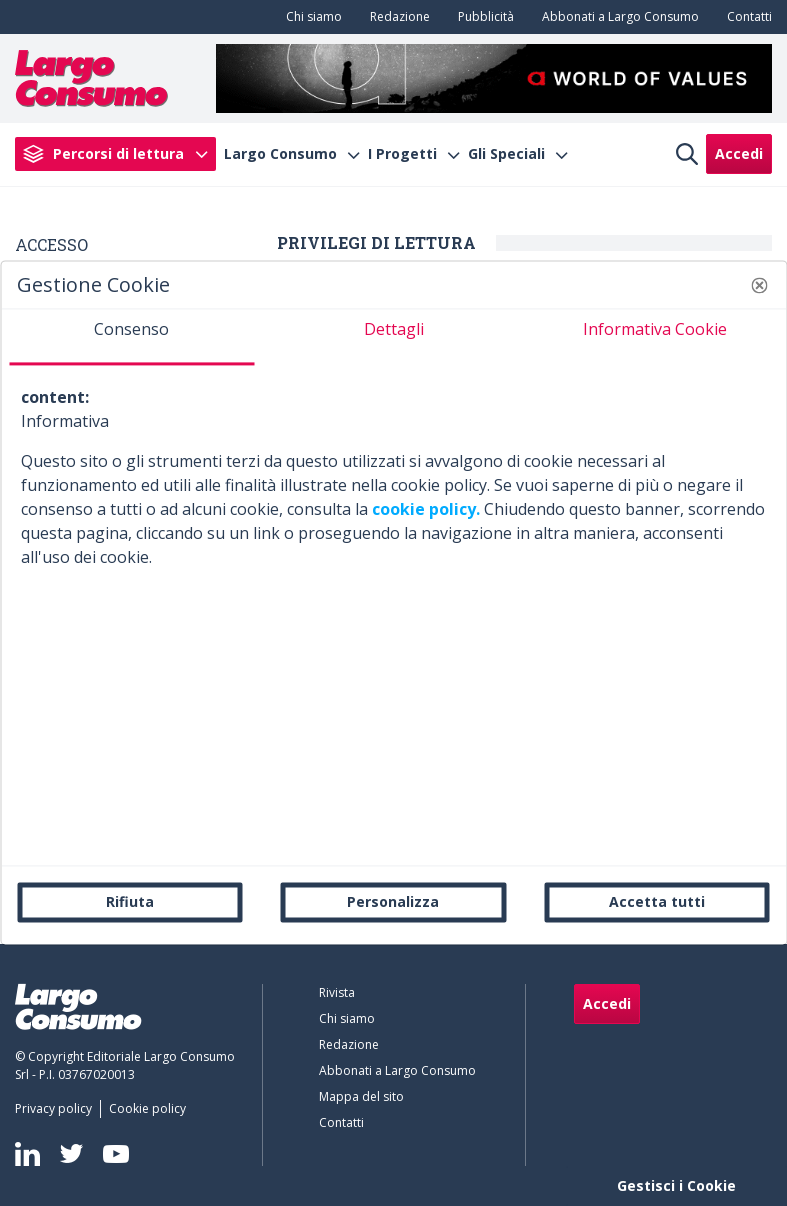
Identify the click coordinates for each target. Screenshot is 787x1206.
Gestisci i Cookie (676, 1185)
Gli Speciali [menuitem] (506, 154)
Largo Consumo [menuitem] (280, 154)
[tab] (132, 337)
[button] (759, 285)
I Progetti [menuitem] (402, 154)
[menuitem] (310, 17)
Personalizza (393, 901)
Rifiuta (130, 901)
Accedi (739, 153)
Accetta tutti (657, 901)
